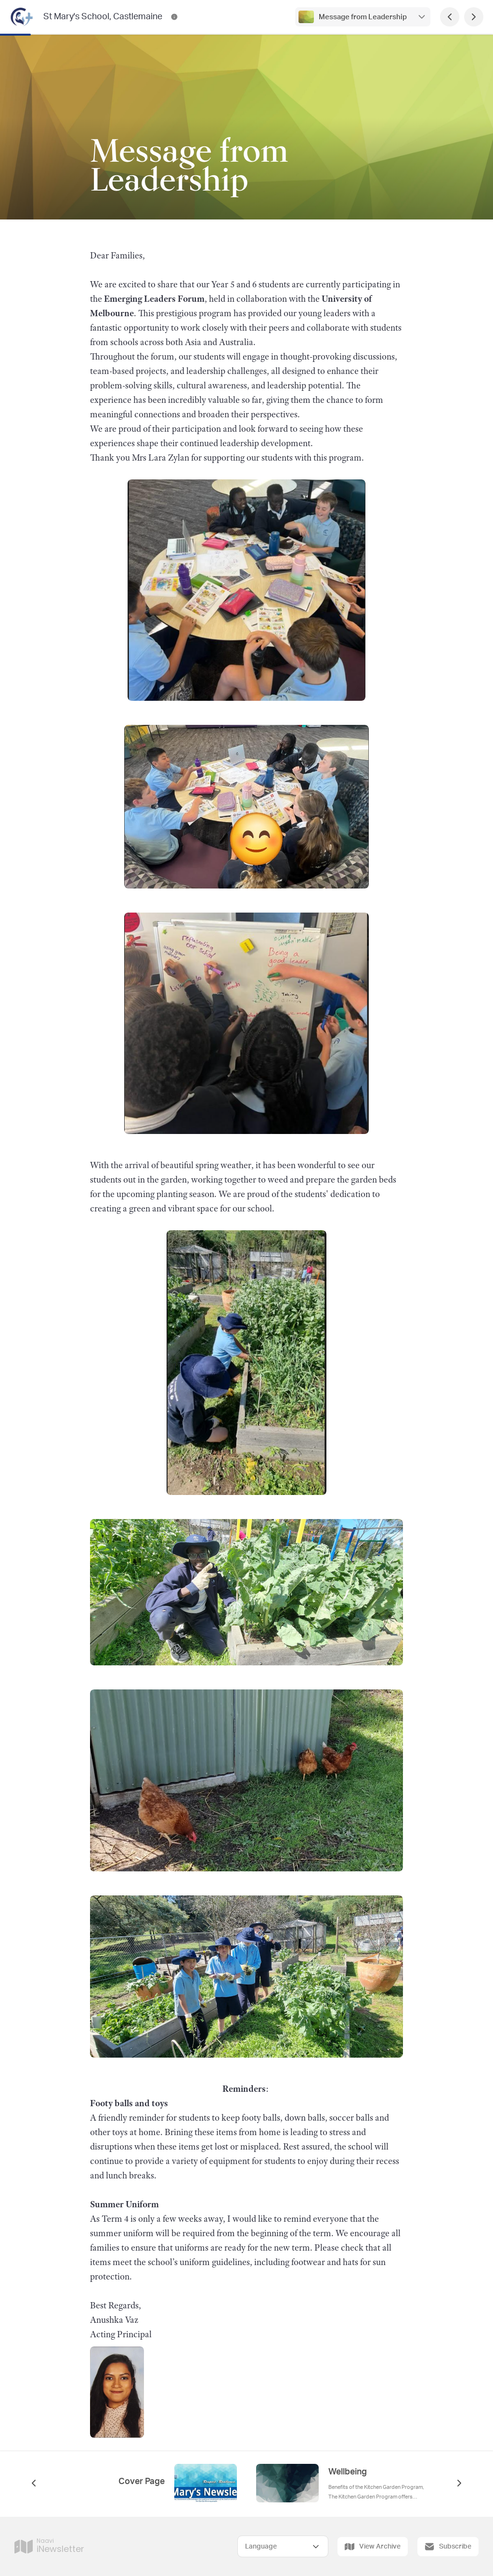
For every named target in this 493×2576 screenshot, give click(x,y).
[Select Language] (283, 2546)
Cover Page (141, 2481)
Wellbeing (347, 2472)
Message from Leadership (363, 17)
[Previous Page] (449, 16)
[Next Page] (473, 16)
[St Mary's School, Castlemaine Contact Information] (174, 17)
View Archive (373, 2546)
